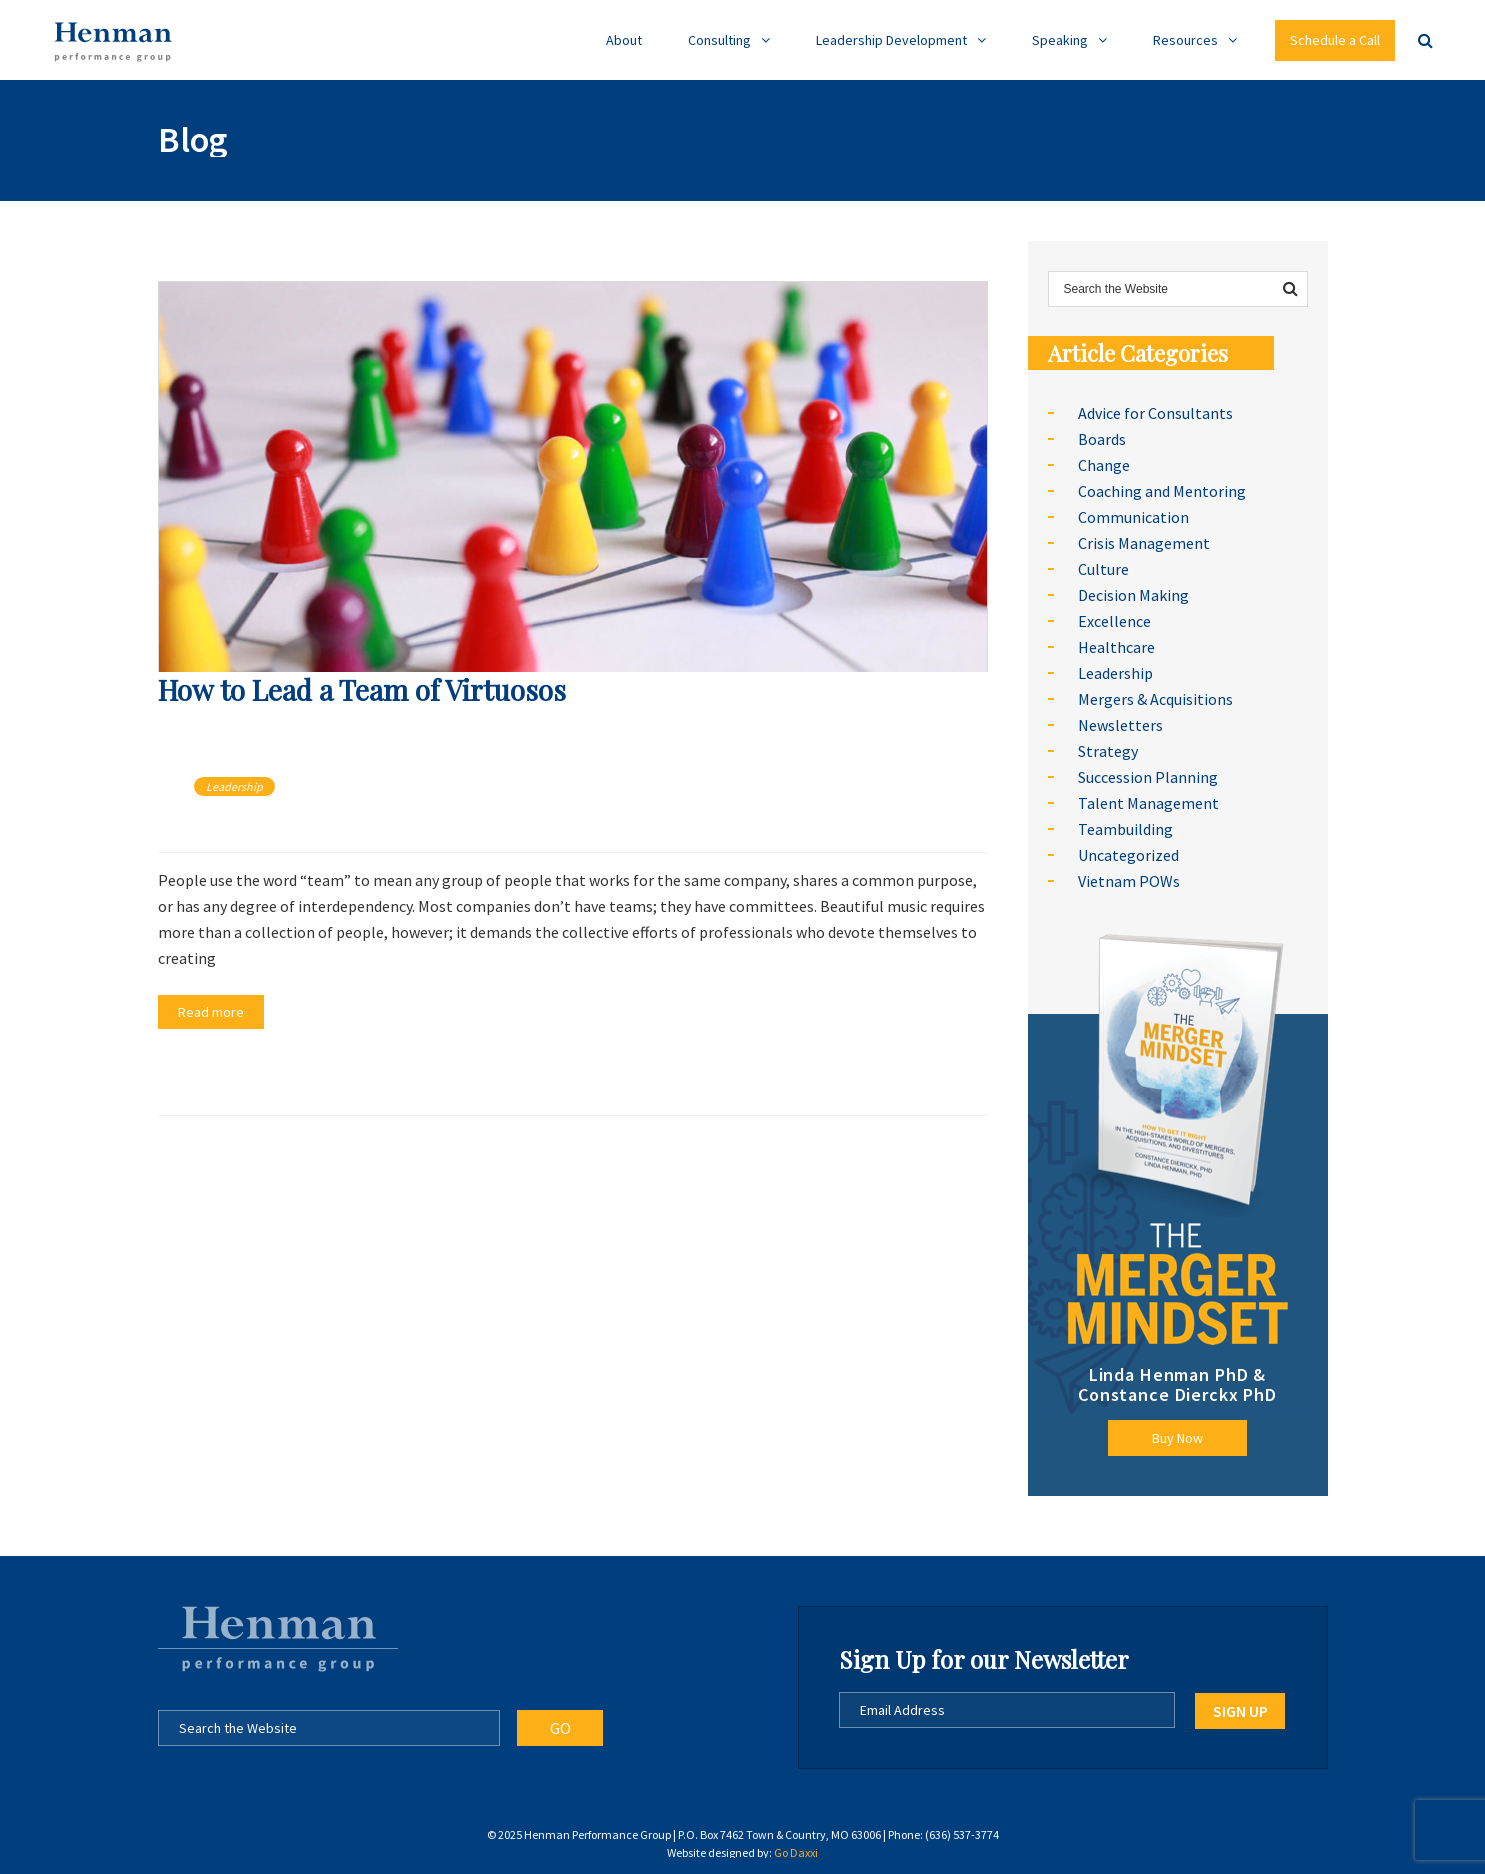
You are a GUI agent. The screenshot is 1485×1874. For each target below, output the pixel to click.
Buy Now (1177, 1438)
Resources (1185, 40)
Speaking (1060, 40)
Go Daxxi (796, 1852)
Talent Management (1148, 803)
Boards (1102, 439)
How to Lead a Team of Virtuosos (362, 689)
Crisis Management (1144, 543)
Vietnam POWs (1129, 881)
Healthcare (1116, 647)
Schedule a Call (1335, 40)
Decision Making (1133, 595)
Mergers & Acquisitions (1155, 699)
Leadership (234, 786)
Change (1104, 465)
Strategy (1108, 751)
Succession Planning (1148, 777)
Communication (1133, 517)
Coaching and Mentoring (1162, 491)
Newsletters (1120, 725)
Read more (211, 1012)
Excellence (1114, 621)
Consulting (719, 40)
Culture (1103, 569)
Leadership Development (891, 40)
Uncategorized (1128, 855)
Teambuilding (1125, 829)
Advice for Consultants (1155, 413)
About (624, 40)
